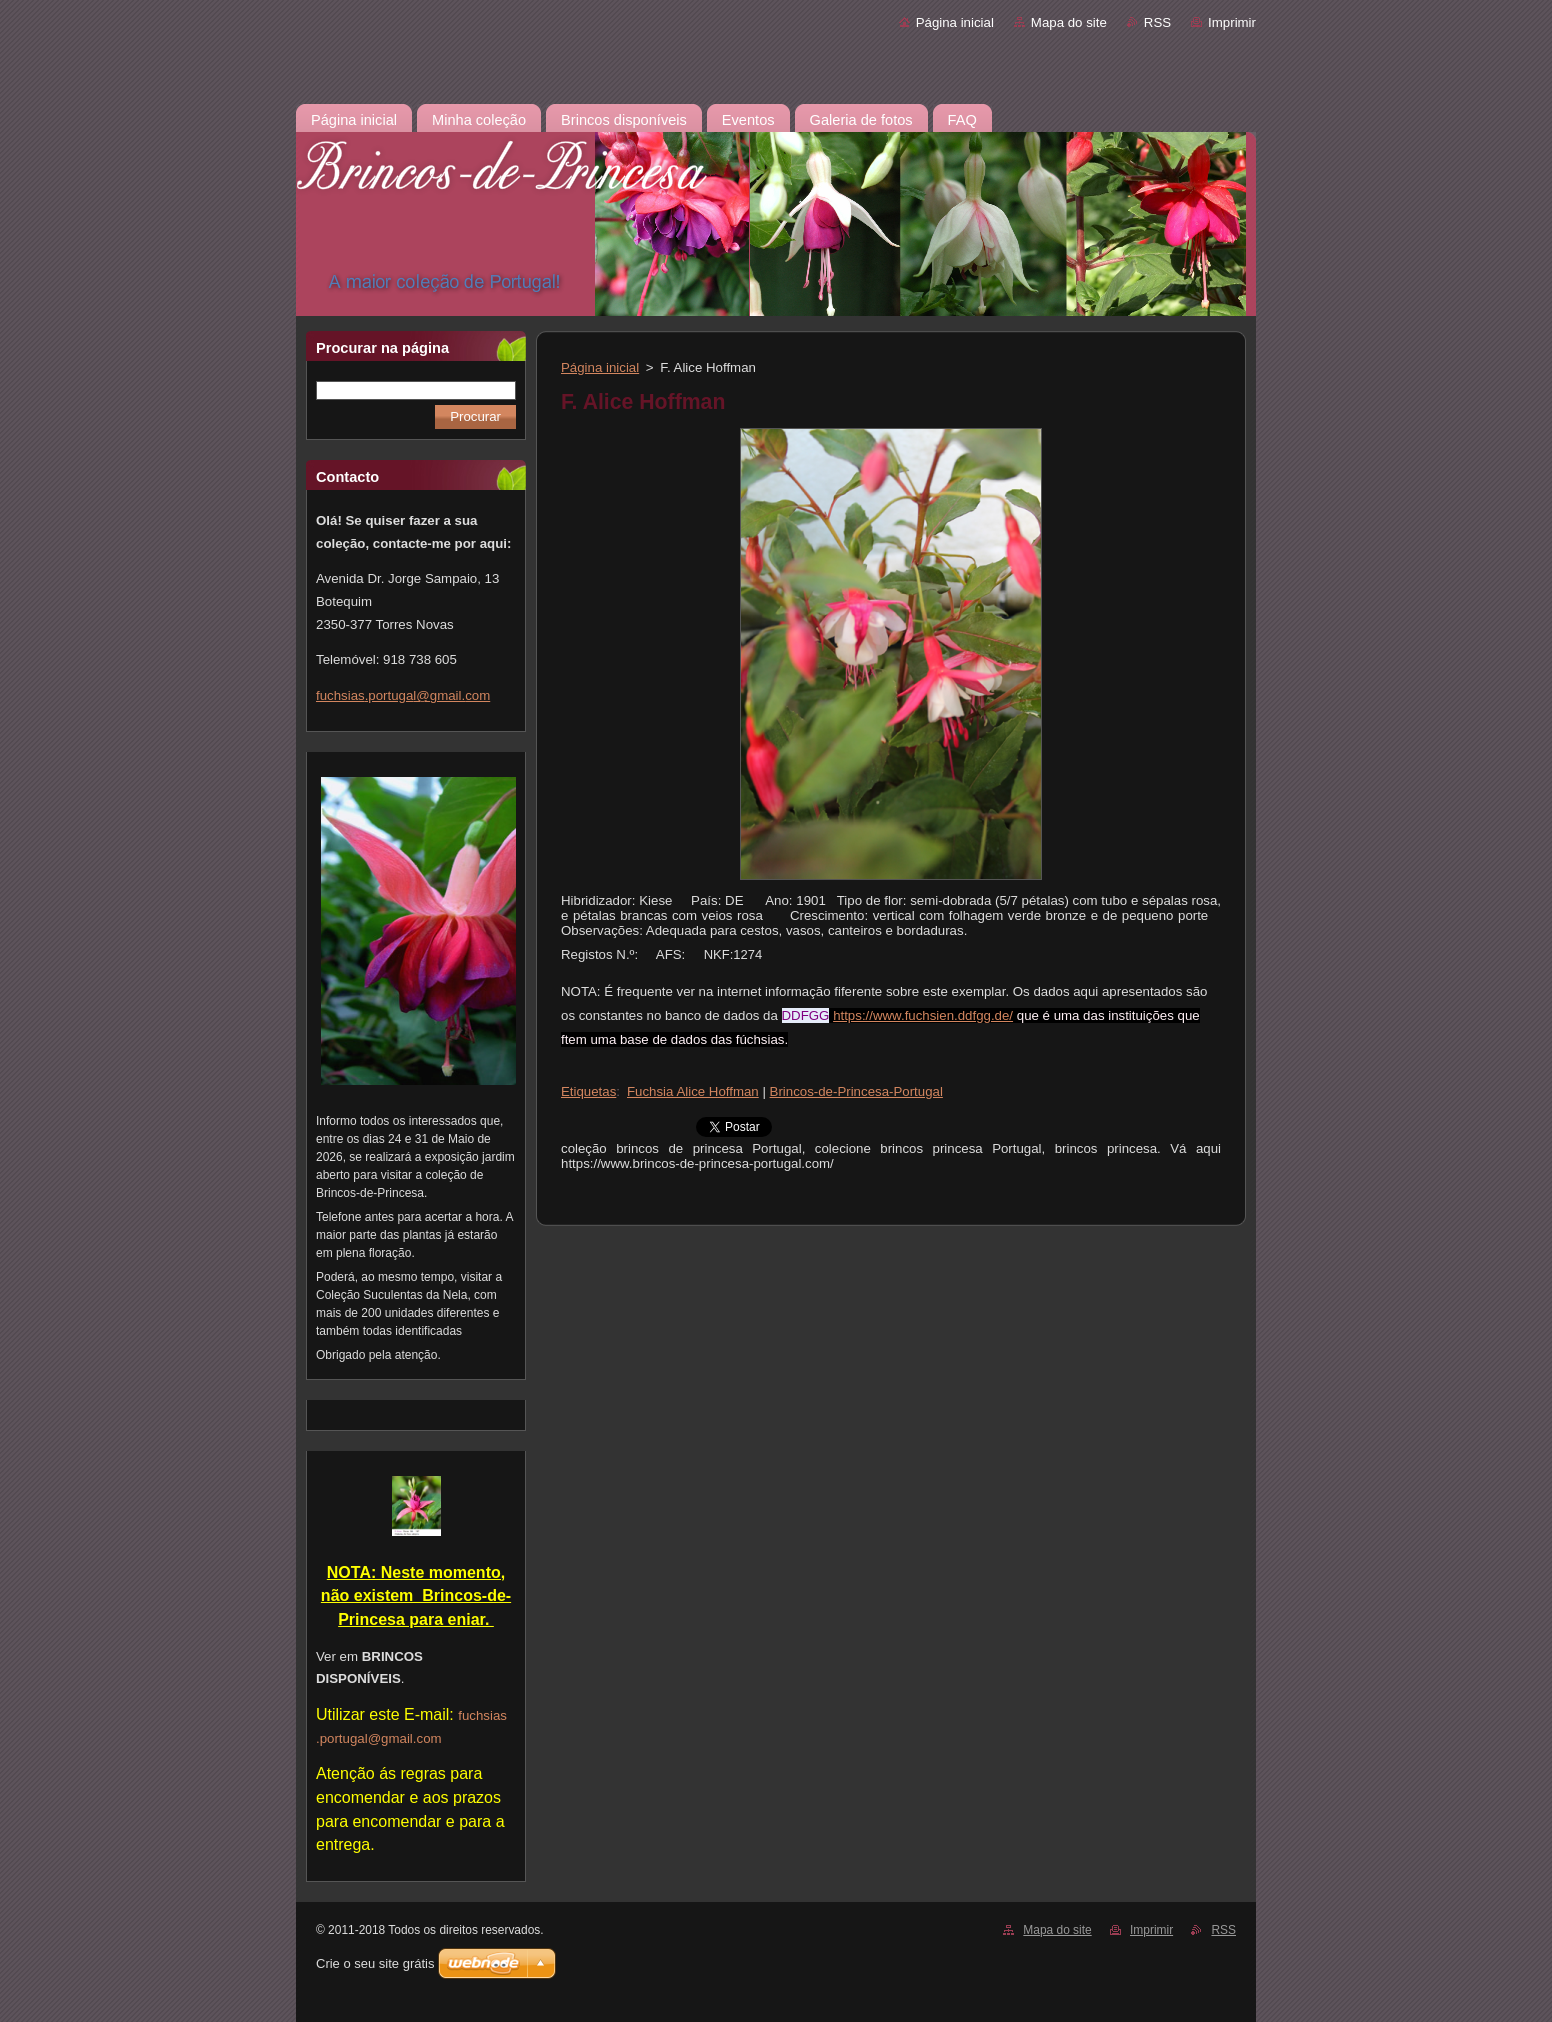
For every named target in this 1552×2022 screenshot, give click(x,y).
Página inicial (955, 22)
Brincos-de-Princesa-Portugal (856, 1091)
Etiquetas (588, 1091)
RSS (1157, 22)
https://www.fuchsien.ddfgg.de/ (923, 1015)
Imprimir (1232, 22)
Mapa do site (1069, 22)
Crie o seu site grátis (375, 1963)
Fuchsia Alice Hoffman (693, 1091)
